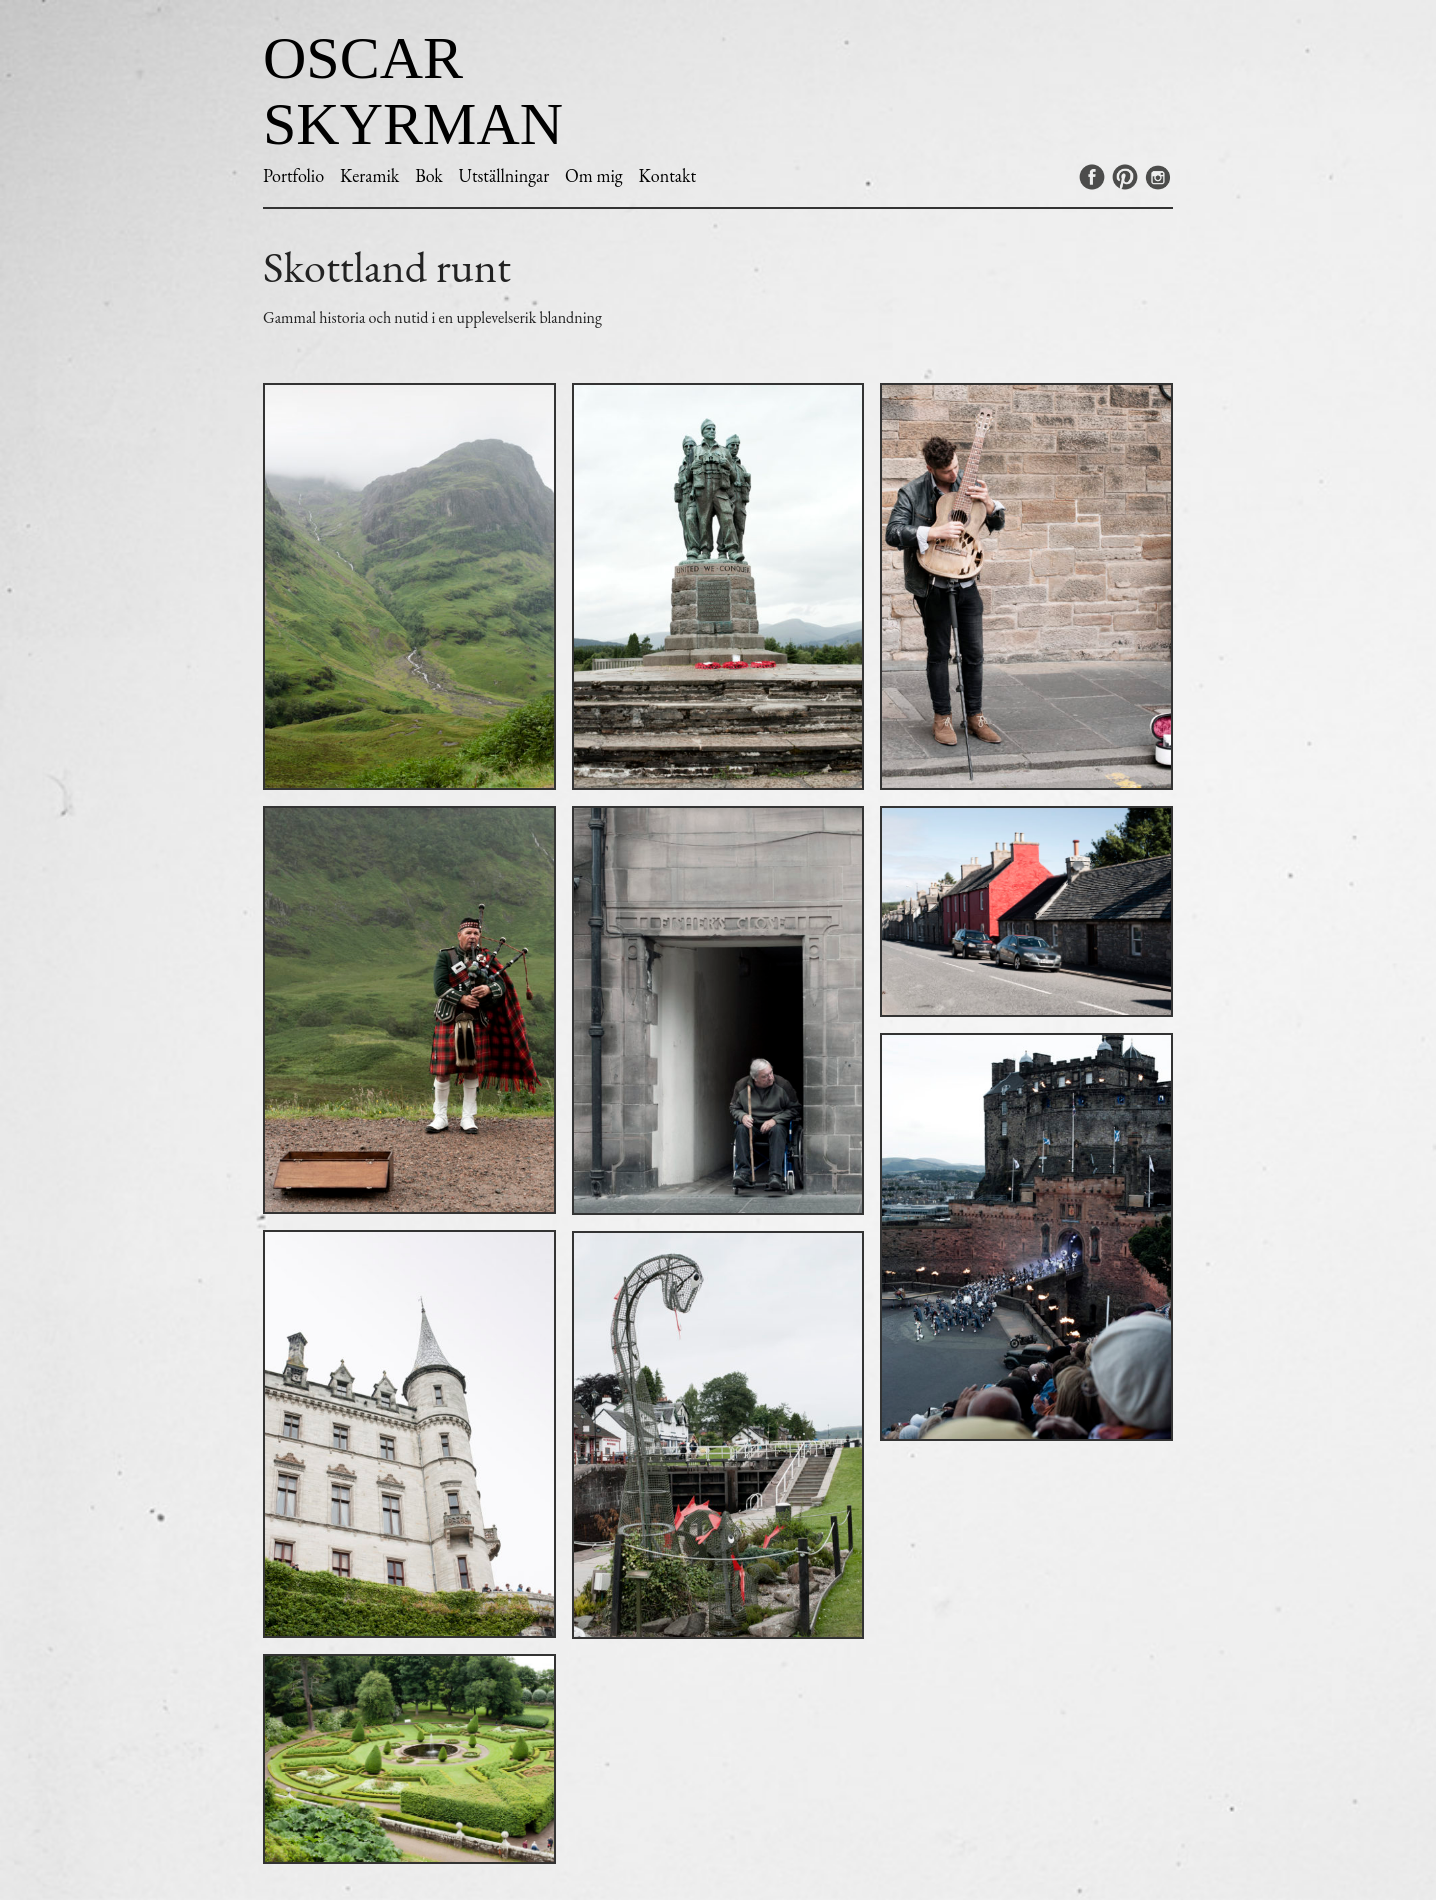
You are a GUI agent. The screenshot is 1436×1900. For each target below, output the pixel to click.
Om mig (594, 175)
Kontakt (667, 175)
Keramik (369, 175)
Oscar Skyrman (413, 91)
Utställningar (504, 175)
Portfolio (293, 175)
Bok (429, 175)
